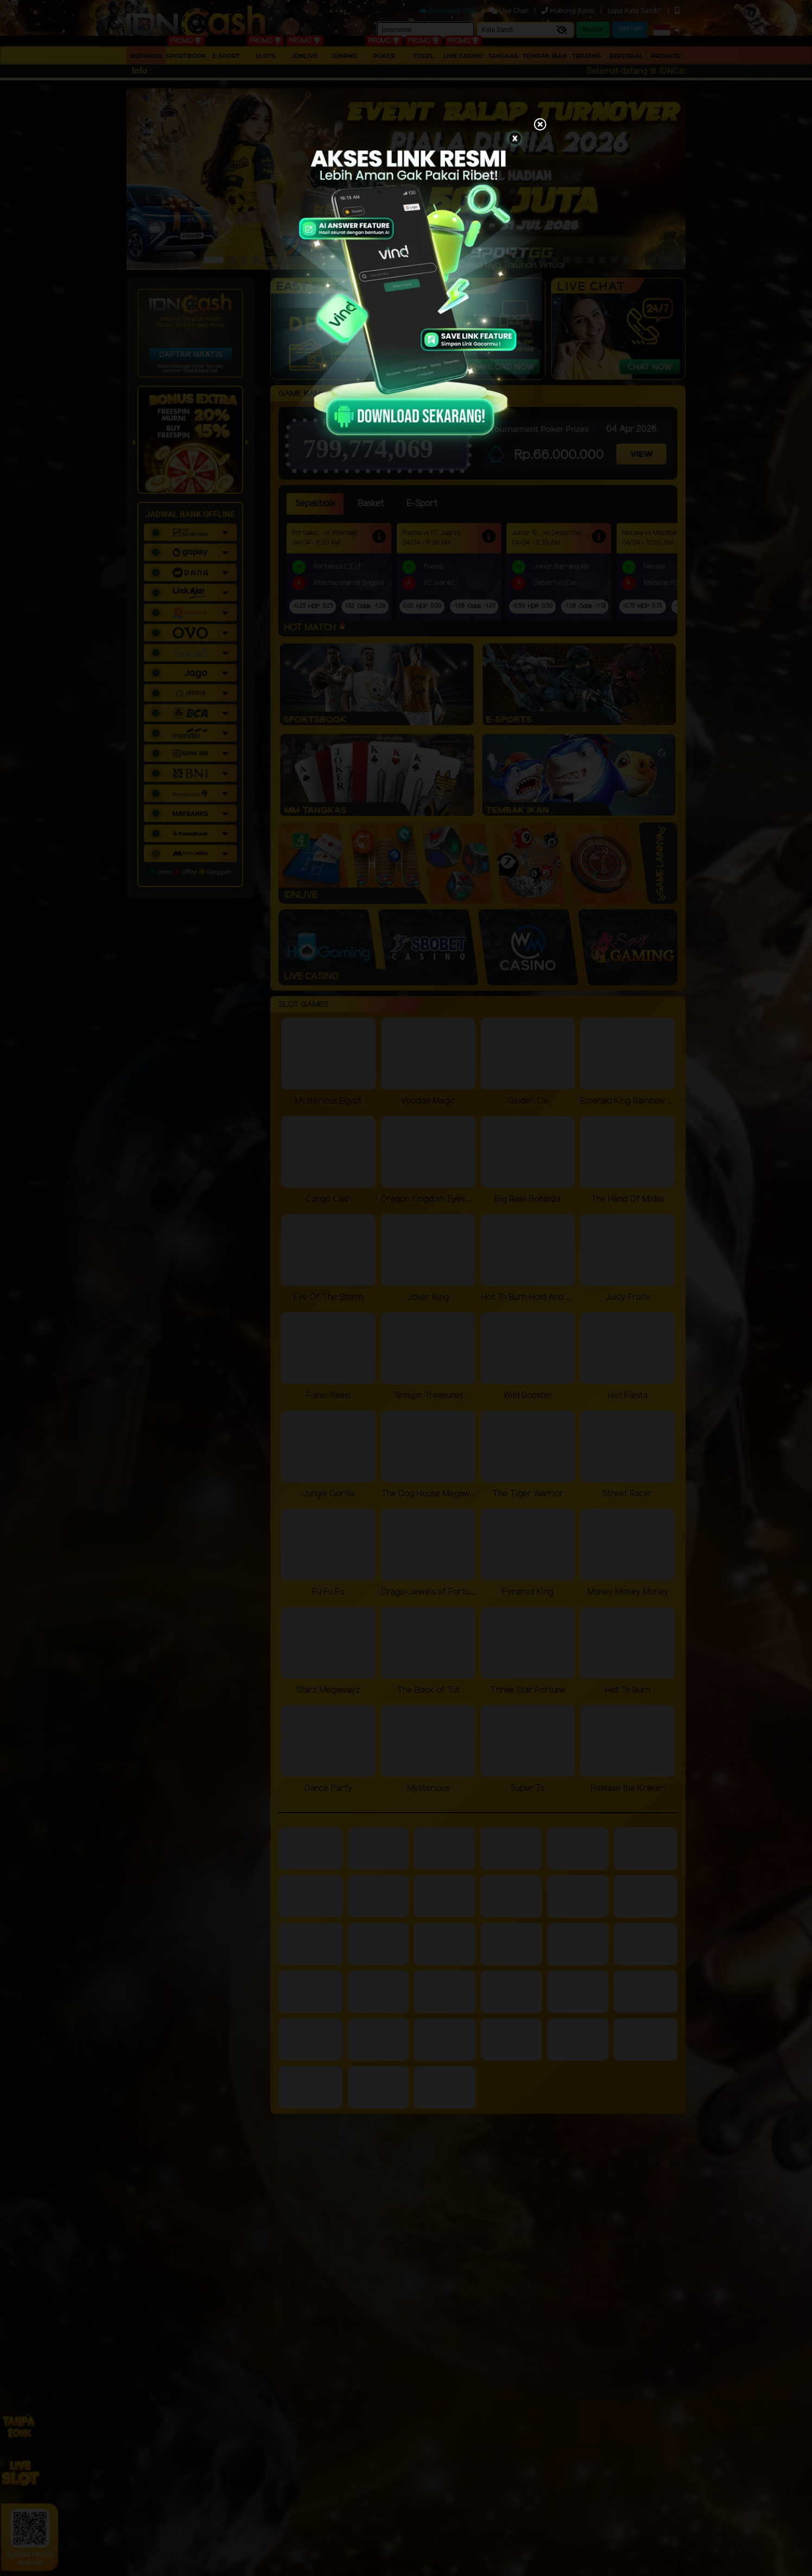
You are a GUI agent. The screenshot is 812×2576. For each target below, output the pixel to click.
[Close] (540, 125)
